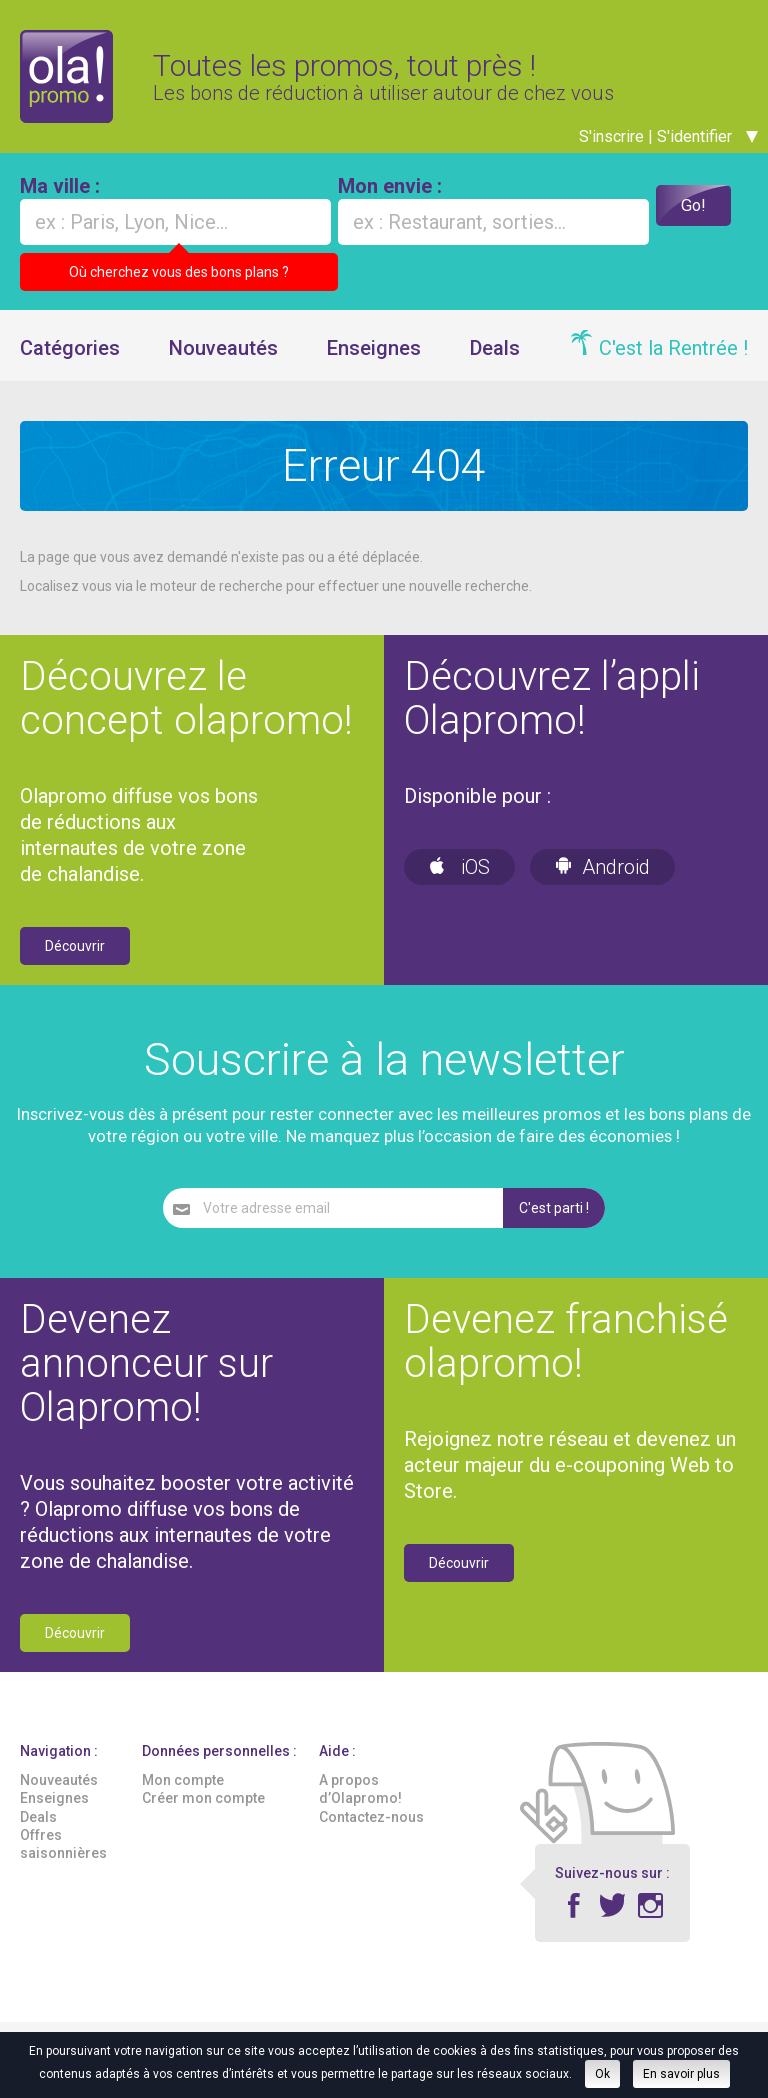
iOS (459, 884)
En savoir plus (681, 2074)
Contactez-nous (371, 1834)
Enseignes (374, 365)
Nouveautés (223, 365)
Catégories (70, 365)
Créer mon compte (203, 1816)
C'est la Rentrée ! (673, 365)
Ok (602, 2074)
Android (602, 884)
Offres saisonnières (63, 1861)
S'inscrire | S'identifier (668, 153)
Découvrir (75, 963)
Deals (495, 365)
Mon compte (183, 1798)
